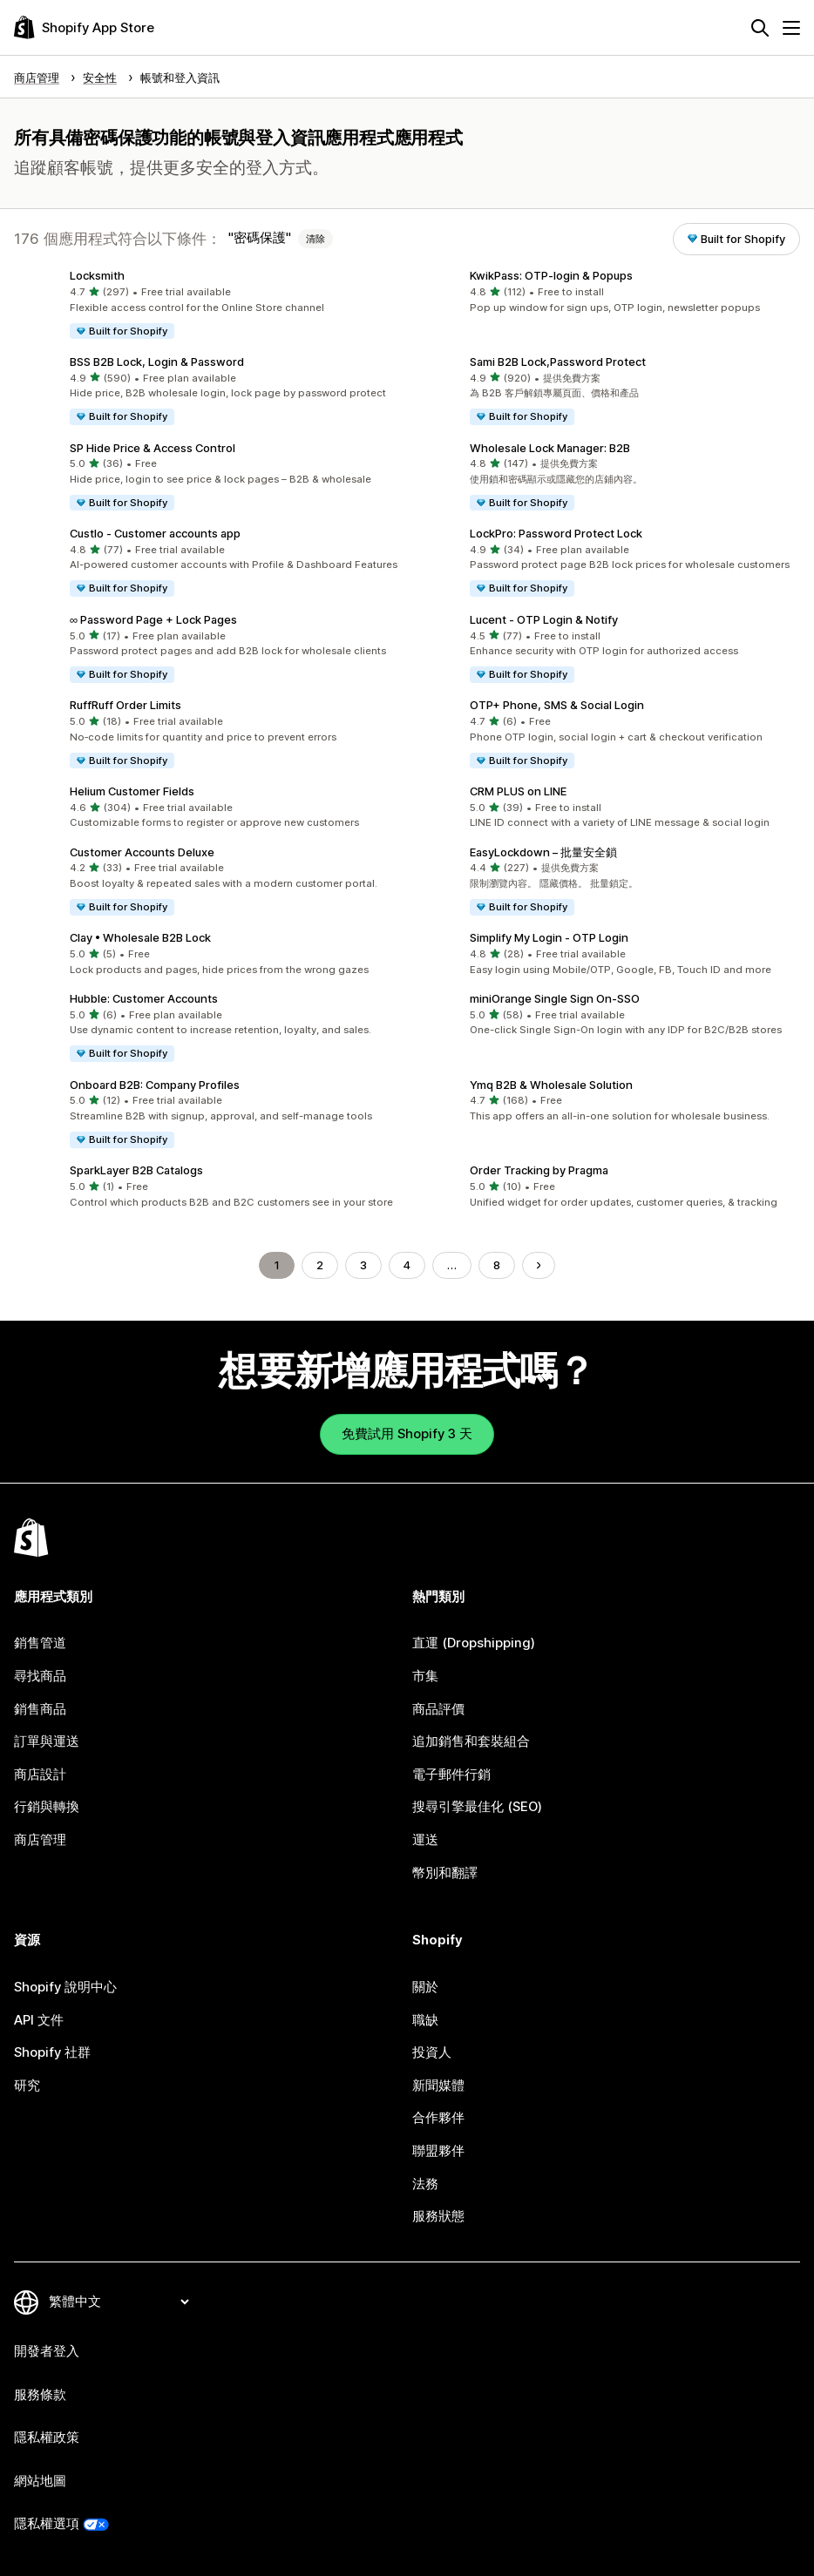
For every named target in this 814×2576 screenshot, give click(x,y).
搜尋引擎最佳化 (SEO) (477, 1807)
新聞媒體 (438, 2085)
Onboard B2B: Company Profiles (155, 1085)
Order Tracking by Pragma (539, 1170)
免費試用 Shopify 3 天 (407, 1434)
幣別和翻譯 (445, 1873)
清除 (315, 239)
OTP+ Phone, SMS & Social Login (557, 705)
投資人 (431, 2052)
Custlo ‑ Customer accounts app (155, 533)
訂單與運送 (46, 1741)
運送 (425, 1840)
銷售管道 (40, 1643)
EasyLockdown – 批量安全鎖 (543, 852)
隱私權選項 (46, 2524)
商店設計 (40, 1774)
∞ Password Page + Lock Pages (153, 619)
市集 (425, 1676)
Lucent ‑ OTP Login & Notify (544, 619)
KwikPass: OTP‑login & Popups (551, 275)
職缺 (425, 2020)
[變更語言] (118, 2301)
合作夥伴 (438, 2118)
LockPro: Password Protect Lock (556, 533)
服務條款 (40, 2395)
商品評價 (438, 1709)
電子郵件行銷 (451, 1774)
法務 (425, 2184)
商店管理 (40, 1840)
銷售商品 (40, 1709)
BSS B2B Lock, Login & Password (157, 361)
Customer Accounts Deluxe (142, 852)
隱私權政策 (46, 2437)
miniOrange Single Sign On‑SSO (555, 998)
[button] (207, 305)
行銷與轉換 (46, 1807)
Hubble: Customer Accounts (144, 998)
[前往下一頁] (539, 1265)
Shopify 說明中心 (65, 1987)
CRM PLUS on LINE (518, 791)
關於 (425, 1987)
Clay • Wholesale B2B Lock (140, 937)
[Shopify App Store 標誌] (84, 27)
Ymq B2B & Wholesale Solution (551, 1085)
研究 (27, 2085)
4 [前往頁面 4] (407, 1265)
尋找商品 (40, 1676)
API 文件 (39, 2020)
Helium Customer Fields (132, 791)
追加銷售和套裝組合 (471, 1741)
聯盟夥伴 (438, 2151)
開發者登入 (46, 2351)
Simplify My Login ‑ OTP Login (549, 937)
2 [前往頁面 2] (319, 1265)
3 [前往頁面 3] (363, 1265)
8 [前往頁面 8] (496, 1265)
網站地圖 (40, 2481)
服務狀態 (438, 2216)
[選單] (791, 28)
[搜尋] (760, 28)
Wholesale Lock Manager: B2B (550, 448)
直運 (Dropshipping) (473, 1643)
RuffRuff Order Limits (125, 705)
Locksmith (97, 275)
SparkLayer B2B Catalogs (136, 1170)
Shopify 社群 (52, 2052)
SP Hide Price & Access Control (152, 448)
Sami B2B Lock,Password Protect (558, 361)
